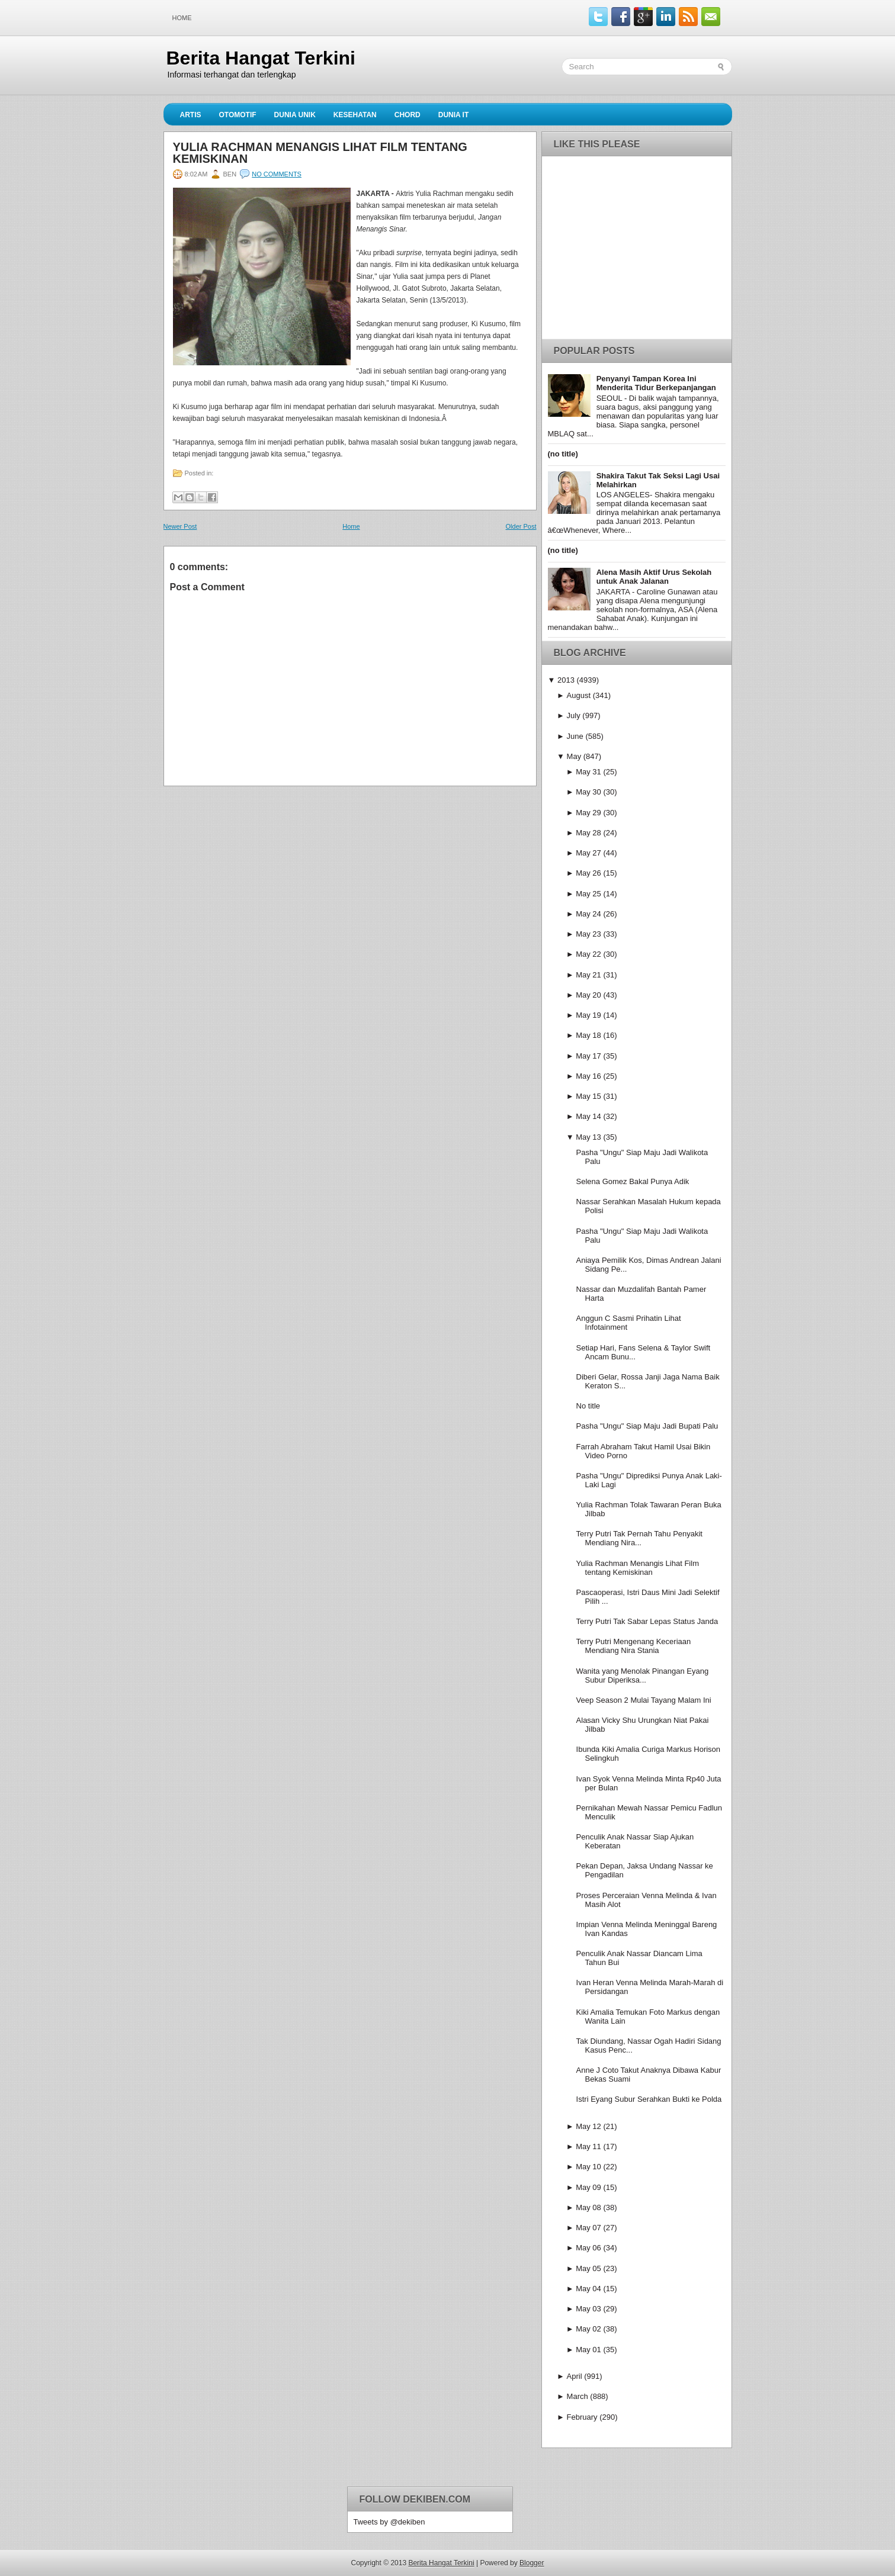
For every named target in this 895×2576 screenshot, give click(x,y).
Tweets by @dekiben (389, 2521)
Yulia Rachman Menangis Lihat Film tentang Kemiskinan (320, 153)
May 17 (588, 1055)
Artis (190, 115)
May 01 (588, 2349)
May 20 (588, 994)
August (579, 695)
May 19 (588, 1015)
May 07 (588, 2227)
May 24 (588, 913)
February (582, 2417)
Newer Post (180, 526)
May (574, 756)
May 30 (588, 791)
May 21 (588, 974)
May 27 (588, 852)
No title (588, 1405)
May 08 (588, 2207)
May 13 (588, 1137)
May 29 (588, 812)
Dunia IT (453, 115)
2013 (566, 680)
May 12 (588, 2126)
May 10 (588, 2166)
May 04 (588, 2288)
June (575, 736)
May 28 (588, 832)
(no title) (563, 453)
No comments (276, 174)
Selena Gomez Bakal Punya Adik (632, 1181)
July (573, 715)
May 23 (588, 934)
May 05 (588, 2268)
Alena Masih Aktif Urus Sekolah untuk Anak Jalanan (654, 577)
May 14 (588, 1116)
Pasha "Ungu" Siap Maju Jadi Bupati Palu (647, 1426)
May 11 (588, 2146)
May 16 (588, 1076)
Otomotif (237, 115)
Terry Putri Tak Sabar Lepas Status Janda (647, 1621)
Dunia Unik (295, 115)
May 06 (588, 2247)
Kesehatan (355, 115)
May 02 (588, 2328)
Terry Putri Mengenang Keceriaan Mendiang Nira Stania (633, 1646)
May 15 (588, 1096)
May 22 (588, 954)
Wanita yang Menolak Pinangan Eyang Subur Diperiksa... (642, 1675)
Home (182, 17)
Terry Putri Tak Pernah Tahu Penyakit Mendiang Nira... (639, 1538)
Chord (407, 115)
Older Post (521, 526)
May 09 (588, 2187)
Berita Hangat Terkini (260, 58)
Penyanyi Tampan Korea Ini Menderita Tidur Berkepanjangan (656, 383)
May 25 (588, 893)
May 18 (588, 1035)
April (574, 2376)
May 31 (588, 771)
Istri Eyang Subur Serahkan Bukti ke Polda (649, 2099)
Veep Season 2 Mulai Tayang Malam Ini (643, 1700)
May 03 (588, 2308)
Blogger (531, 2563)
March (577, 2396)
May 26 (588, 873)
